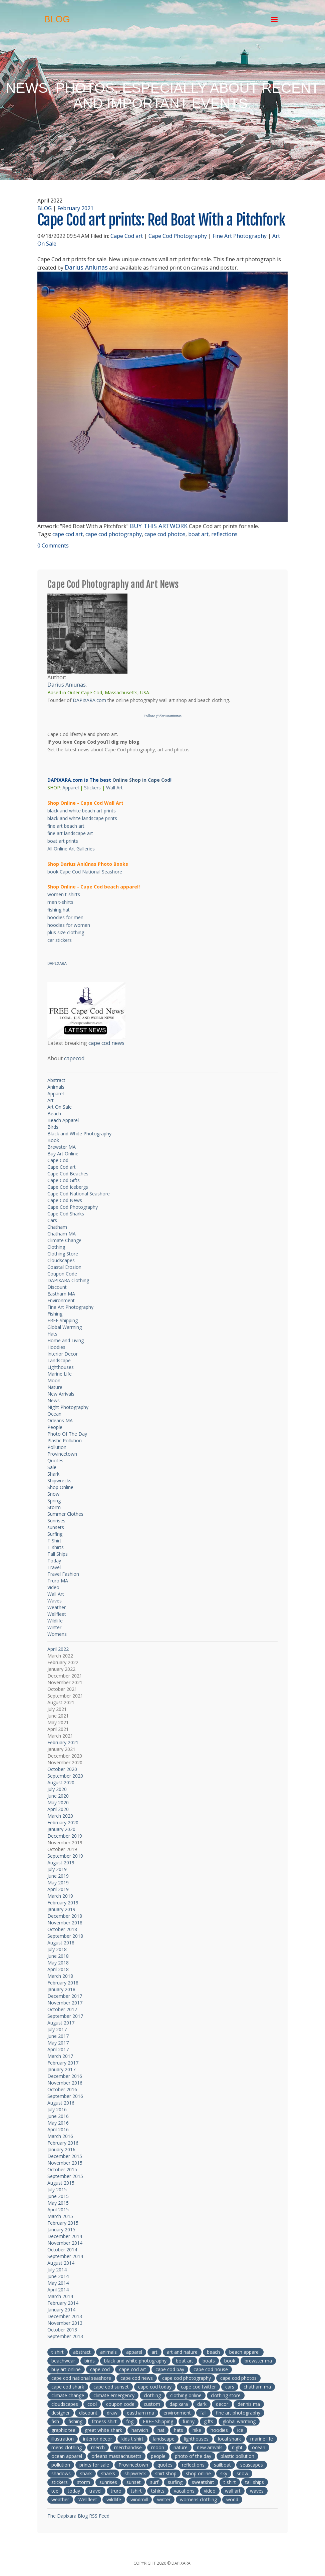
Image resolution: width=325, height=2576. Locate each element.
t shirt (57, 2352)
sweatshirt (203, 2482)
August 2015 (60, 2183)
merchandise (128, 2447)
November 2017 (64, 2002)
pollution (60, 2465)
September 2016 (65, 2096)
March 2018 (60, 1976)
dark (202, 2404)
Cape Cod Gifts (63, 1180)
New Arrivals (60, 1394)
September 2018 (65, 1936)
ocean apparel (66, 2456)
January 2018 (61, 1989)
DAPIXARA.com (89, 700)
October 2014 (62, 2249)
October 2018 (62, 1929)
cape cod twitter (198, 2386)
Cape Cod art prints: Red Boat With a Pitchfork (161, 220)
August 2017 (60, 2022)
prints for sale (94, 2465)
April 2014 (58, 2289)
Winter (54, 1627)
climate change (67, 2395)
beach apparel (244, 2352)
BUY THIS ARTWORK (159, 526)
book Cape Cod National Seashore (84, 871)
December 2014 (64, 2236)
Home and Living (65, 1340)
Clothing (56, 1247)
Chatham (57, 1227)
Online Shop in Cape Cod (141, 780)
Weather (56, 1607)
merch (98, 2447)
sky (223, 2473)
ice (240, 2430)
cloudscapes (64, 2404)
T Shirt (54, 1540)
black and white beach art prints (81, 810)
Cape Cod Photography (177, 236)
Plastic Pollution (64, 1440)
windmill (139, 2499)
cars (229, 2386)
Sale (51, 1467)
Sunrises (56, 1520)
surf (154, 2482)
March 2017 (60, 2056)
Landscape (59, 1360)
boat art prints (62, 841)
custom (152, 2404)
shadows (61, 2473)
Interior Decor (62, 1354)
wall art (233, 2491)
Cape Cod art (126, 236)
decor (222, 2404)
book (229, 2360)
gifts (208, 2421)
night (237, 2447)
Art (50, 1100)
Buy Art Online (62, 1153)
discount (88, 2413)
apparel (134, 2352)
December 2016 (64, 2076)
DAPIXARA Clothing (68, 1280)
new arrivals (210, 2447)
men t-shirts (60, 902)
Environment (61, 1300)
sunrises (108, 2482)
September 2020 (65, 1776)
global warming (239, 2421)
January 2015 (61, 2229)
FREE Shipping (62, 1320)
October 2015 (62, 2169)
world (232, 2499)
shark (86, 2473)
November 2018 (64, 1922)
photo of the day (193, 2456)
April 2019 (58, 1889)
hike (197, 2430)
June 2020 (58, 1796)
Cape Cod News (64, 1200)
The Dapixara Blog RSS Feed (78, 2516)
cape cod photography (113, 534)
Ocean (54, 1414)
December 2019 (64, 1836)
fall (203, 2413)
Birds (52, 1127)
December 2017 (64, 1996)
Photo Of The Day (67, 1434)
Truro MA (57, 1580)
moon (157, 2447)
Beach (54, 1113)
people (158, 2456)
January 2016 (61, 2149)
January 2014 (61, 2309)
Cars (52, 1220)
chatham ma (257, 2386)
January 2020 (61, 1829)
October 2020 (62, 1769)
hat (161, 2430)
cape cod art (67, 534)
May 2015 (58, 2203)
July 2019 (57, 1869)
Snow (53, 1494)
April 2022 (58, 1649)
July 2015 (57, 2189)
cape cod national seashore (81, 2378)
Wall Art (114, 787)
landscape (164, 2439)
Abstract (56, 1080)
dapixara (179, 2404)
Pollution (56, 1447)
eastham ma (140, 2413)
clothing (152, 2395)
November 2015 (64, 2163)
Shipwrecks (59, 1480)
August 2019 (60, 1862)
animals (108, 2352)
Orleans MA (60, 1420)
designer (60, 2413)
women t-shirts (63, 894)
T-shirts (55, 1547)
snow (242, 2473)
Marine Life (59, 1374)
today (74, 2491)
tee (54, 2491)
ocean (258, 2447)
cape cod (100, 2369)
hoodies (219, 2430)
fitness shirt (104, 2421)
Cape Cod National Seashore (78, 1193)
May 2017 (58, 2043)
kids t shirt (132, 2439)
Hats (52, 1334)
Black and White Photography (79, 1133)
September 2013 (65, 2336)
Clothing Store (62, 1253)
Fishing (54, 1314)
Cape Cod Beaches (67, 1173)
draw (112, 2413)
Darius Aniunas (86, 267)
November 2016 (64, 2083)
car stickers (59, 940)
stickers (59, 2482)
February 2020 (62, 1822)
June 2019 (58, 1876)
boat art (198, 534)
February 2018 (62, 1982)
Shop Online (60, 1487)
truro (116, 2491)
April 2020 (58, 1809)
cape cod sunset (111, 2386)
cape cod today (155, 2386)
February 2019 (62, 1902)
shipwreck (135, 2473)
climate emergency (113, 2395)
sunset (133, 2482)
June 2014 (58, 2276)
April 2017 (58, 2049)
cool (92, 2404)
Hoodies (56, 1347)
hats (178, 2430)
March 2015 (60, 2216)
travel (95, 2491)
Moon (53, 1380)
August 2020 (60, 1782)
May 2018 (58, 1962)
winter (164, 2499)
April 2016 (58, 2129)
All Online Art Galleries (71, 848)
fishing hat (58, 909)
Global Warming (64, 1327)
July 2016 (57, 2109)
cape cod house (211, 2369)
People (54, 1427)
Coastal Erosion (64, 1267)
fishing (75, 2421)
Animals (55, 1087)
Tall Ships (57, 1554)
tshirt (136, 2491)
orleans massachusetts (116, 2456)
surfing (175, 2482)
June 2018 (58, 1956)
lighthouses (196, 2439)
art (154, 2352)
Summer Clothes (65, 1514)
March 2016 (60, 2136)
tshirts (158, 2491)
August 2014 (60, 2263)
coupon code (120, 2404)
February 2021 (75, 208)
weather (60, 2499)
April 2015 (58, 2209)
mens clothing (66, 2447)
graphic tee (63, 2430)
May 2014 (58, 2283)
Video (53, 1587)
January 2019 (61, 1909)
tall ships (254, 2482)
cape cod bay (169, 2369)
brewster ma (258, 2360)
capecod (74, 1058)
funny (189, 2421)
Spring (54, 1500)
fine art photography (238, 2413)
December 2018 (64, 1916)
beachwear (63, 2360)
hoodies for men (65, 917)
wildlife (113, 2499)
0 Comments (53, 545)
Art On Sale (59, 1107)
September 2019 (65, 1856)
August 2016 (60, 2103)
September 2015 (65, 2176)
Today (54, 1560)
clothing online (186, 2395)
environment (177, 2413)
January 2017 (61, 2069)
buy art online (66, 2369)
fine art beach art (65, 826)
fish (55, 2421)
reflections (224, 534)
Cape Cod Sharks (65, 1213)
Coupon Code (62, 1273)
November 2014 (64, 2243)
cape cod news (106, 1043)
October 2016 (62, 2089)
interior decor (97, 2439)
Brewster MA (61, 1147)
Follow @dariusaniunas (162, 716)
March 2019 (60, 1896)
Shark (53, 1474)
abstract (82, 2352)
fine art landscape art (70, 833)
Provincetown (62, 1454)
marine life (261, 2439)
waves (257, 2491)
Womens (57, 1634)
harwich (139, 2430)
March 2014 (60, 2296)
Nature (54, 1387)
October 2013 (62, 2329)
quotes (165, 2465)
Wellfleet (56, 1614)
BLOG (44, 208)
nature (181, 2447)
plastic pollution (237, 2456)
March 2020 (60, 1816)
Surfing (54, 1534)
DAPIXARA (57, 964)
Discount (57, 1287)
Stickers (92, 787)
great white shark (103, 2430)
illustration (62, 2439)
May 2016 (58, 2123)
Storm (54, 1507)
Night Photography (67, 1407)
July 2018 (57, 1949)
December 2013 (64, 2316)
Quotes (55, 1460)
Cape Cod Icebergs (67, 1187)
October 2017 (62, 2009)
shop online (198, 2473)
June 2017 (58, 2036)
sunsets (55, 1527)
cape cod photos (165, 534)
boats (209, 2360)
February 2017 (62, 2063)
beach (213, 2352)
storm (83, 2482)
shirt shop (166, 2473)
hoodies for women (68, 925)
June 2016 (58, 2116)
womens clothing (198, 2499)
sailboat (222, 2465)
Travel (54, 1567)
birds (89, 2360)
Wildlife (55, 1620)
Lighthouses (60, 1367)
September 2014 (65, 2256)
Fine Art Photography (240, 236)
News (53, 1400)
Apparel (70, 787)
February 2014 (62, 2303)
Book (53, 1140)
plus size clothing (65, 932)
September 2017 (65, 2016)
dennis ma (249, 2404)
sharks (108, 2473)
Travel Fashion (63, 1574)
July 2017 (57, 2029)
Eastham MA (61, 1294)
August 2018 (60, 1942)
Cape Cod (57, 1160)
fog (129, 2421)
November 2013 (64, 2323)
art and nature (182, 2352)
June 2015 (58, 2196)
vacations (184, 2491)
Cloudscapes (61, 1260)
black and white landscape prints (82, 818)
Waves (54, 1600)
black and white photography (135, 2360)
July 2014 (57, 2269)
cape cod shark (67, 2386)
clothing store (226, 2395)
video (210, 2491)
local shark (229, 2439)
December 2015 (64, 2156)
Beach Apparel (63, 1120)
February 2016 (62, 2143)
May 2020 (58, 1802)
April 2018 (58, 1969)
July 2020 (57, 1789)
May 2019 (58, 1882)
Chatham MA (61, 1233)
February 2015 (62, 2223)
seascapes (251, 2465)
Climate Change (64, 1240)
